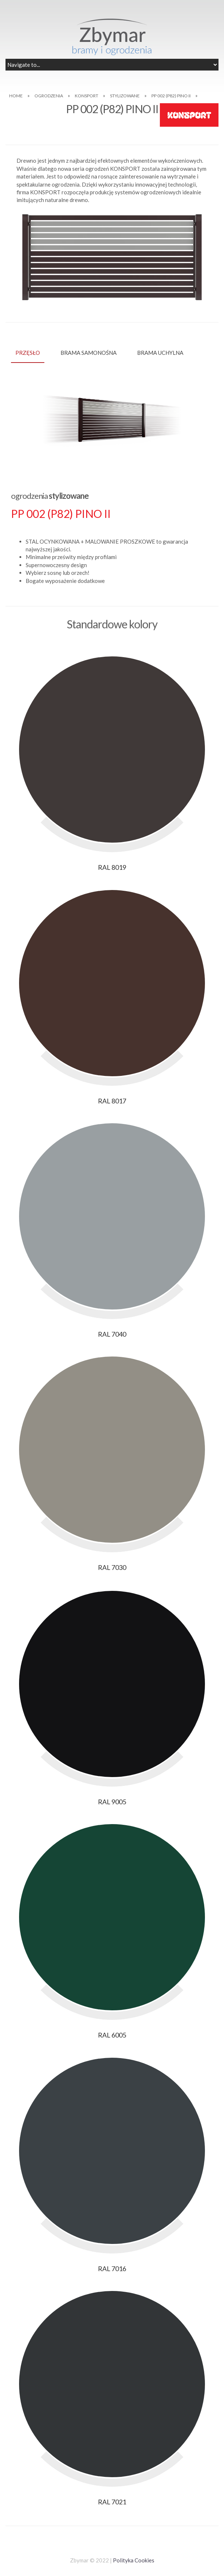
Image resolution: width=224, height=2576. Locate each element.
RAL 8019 (112, 867)
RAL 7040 (112, 1334)
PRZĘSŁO (27, 352)
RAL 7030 (112, 1567)
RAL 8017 (112, 1101)
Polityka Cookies (133, 2560)
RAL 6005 (112, 2035)
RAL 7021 (112, 2502)
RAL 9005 (112, 1802)
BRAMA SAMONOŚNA (88, 352)
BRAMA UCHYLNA (160, 352)
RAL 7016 (112, 2269)
